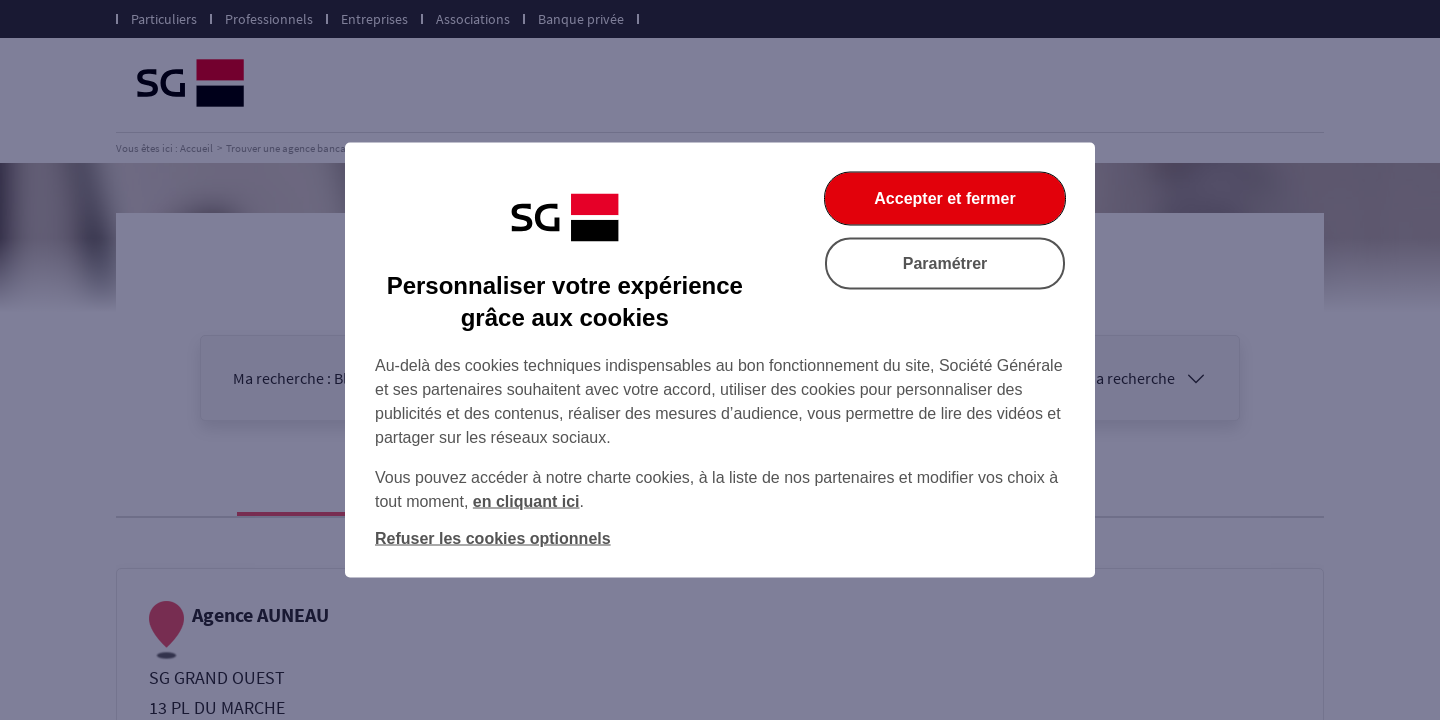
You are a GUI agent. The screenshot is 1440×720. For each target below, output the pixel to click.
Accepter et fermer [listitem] (944, 198)
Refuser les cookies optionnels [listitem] (493, 538)
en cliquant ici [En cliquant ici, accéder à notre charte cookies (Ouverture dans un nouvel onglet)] (526, 501)
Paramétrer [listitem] (945, 263)
